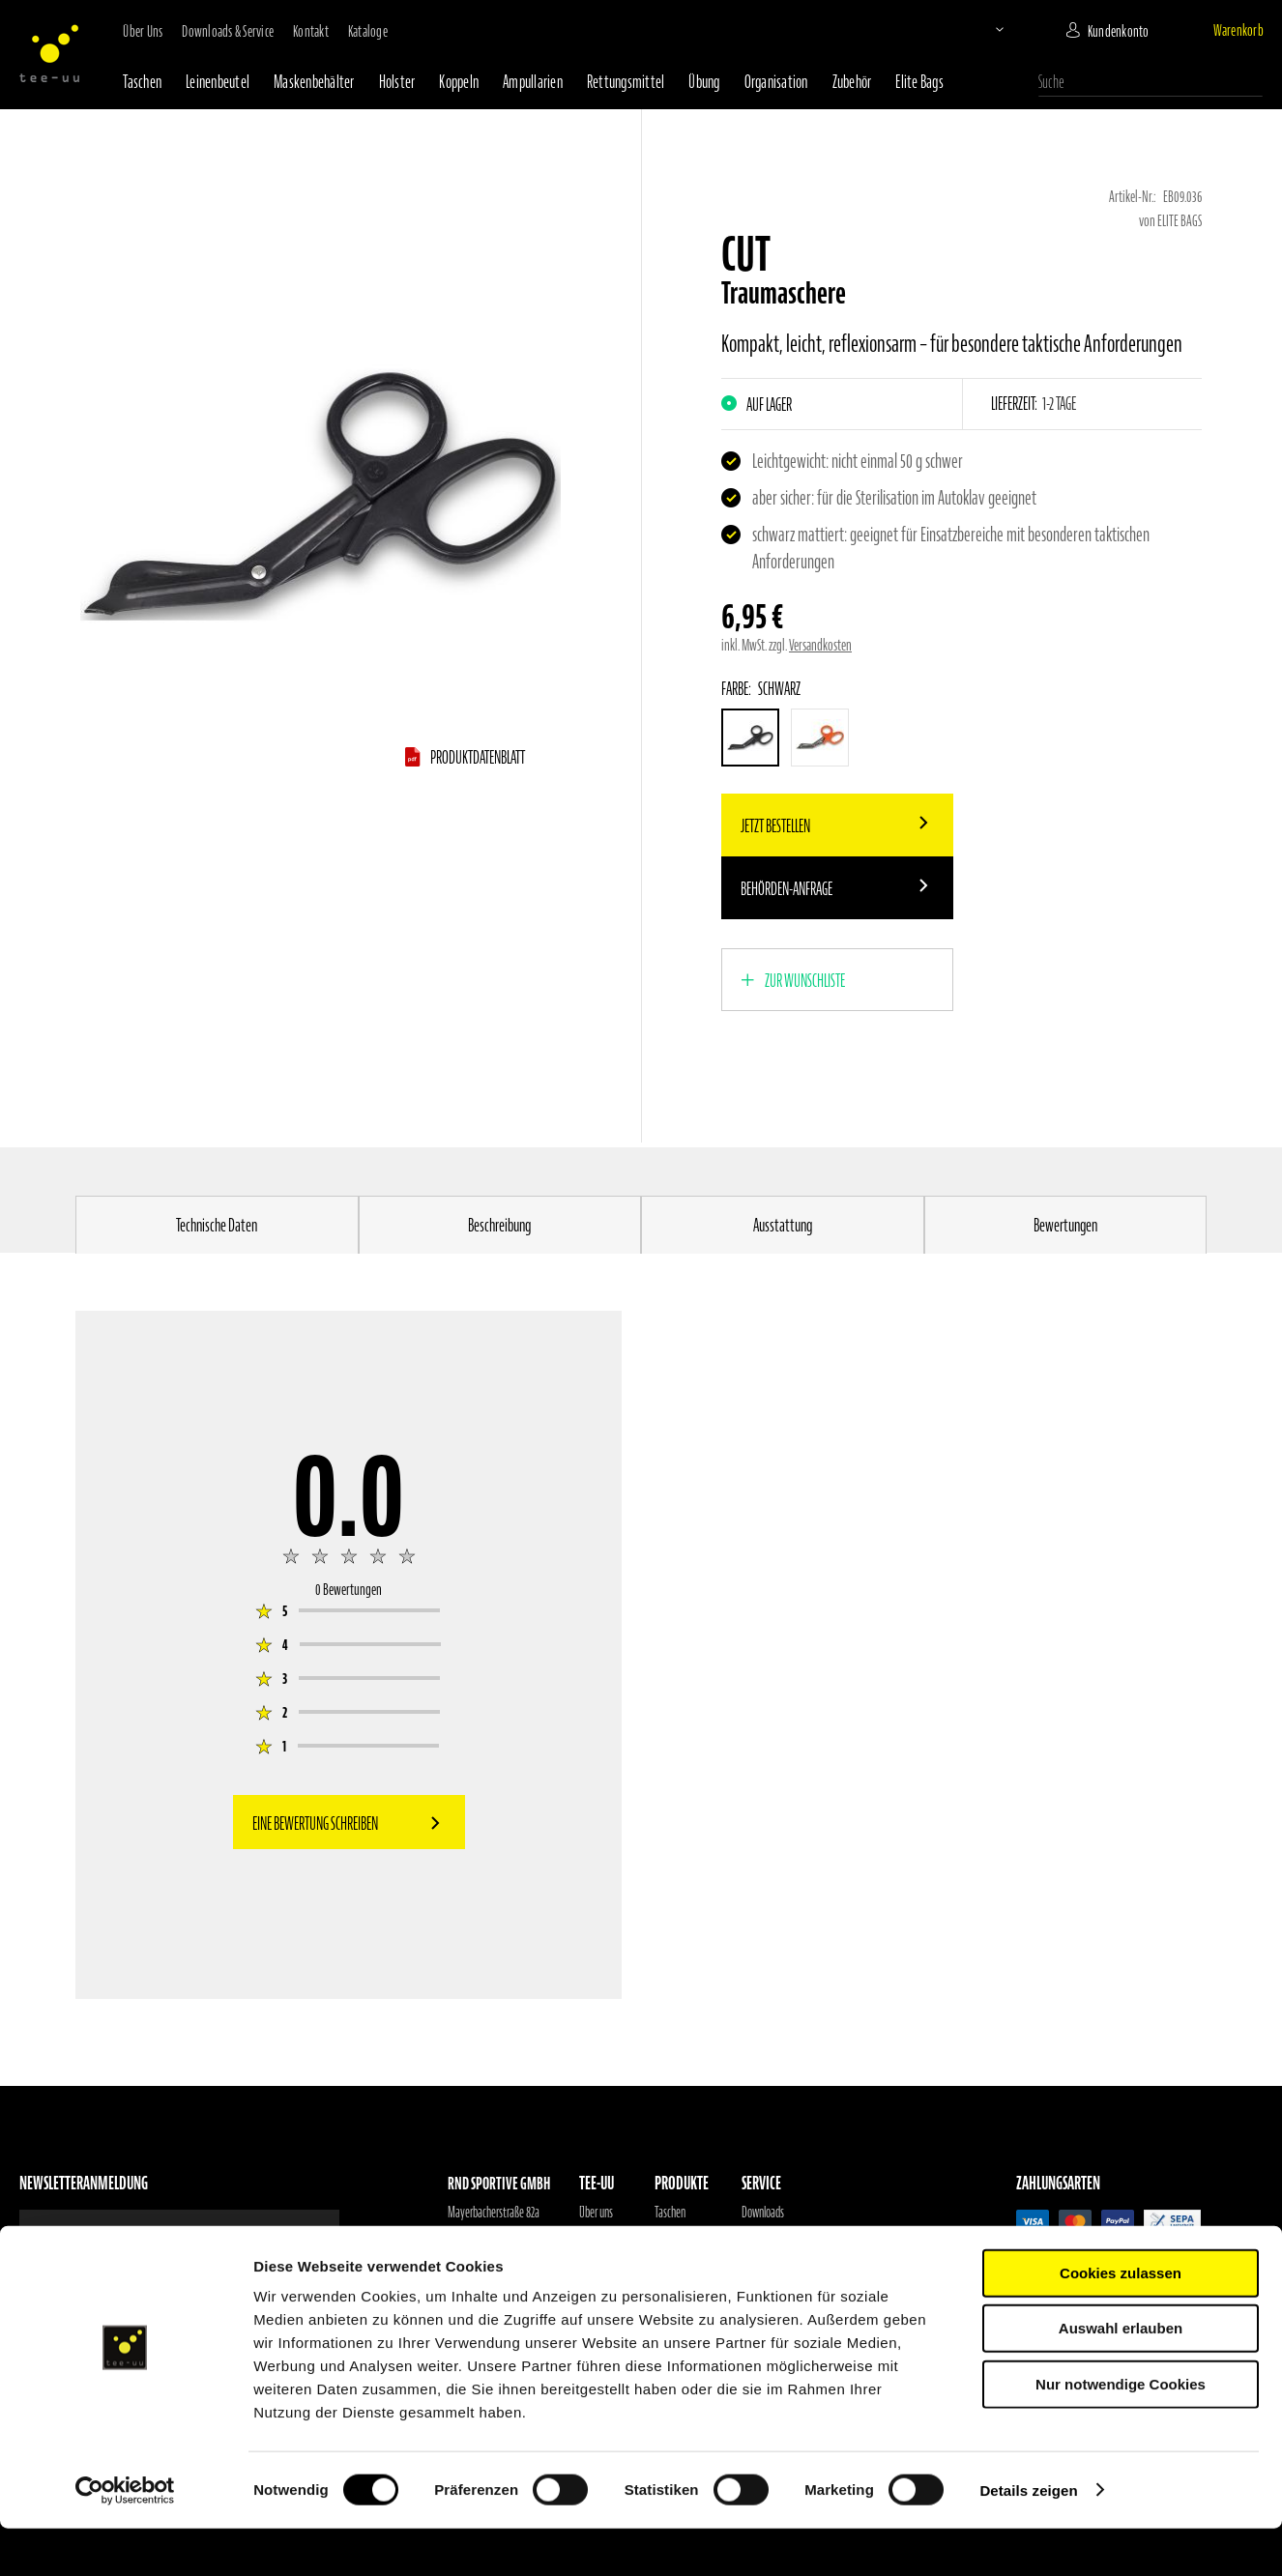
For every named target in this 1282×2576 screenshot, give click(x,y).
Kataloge (368, 31)
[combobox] (1150, 82)
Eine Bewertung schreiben (315, 1823)
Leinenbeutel (217, 82)
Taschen (142, 82)
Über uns (142, 31)
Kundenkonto (1119, 31)
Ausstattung (782, 1225)
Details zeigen (1028, 2538)
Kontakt (311, 31)
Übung (703, 82)
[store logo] (49, 53)
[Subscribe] (285, 2234)
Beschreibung (499, 1225)
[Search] (1253, 80)
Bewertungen (1065, 1225)
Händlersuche (605, 2236)
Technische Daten (216, 1225)
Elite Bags (919, 82)
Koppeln (459, 82)
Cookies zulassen (1120, 2320)
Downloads (763, 2212)
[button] (983, 29)
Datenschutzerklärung (785, 2261)
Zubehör (852, 82)
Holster (397, 82)
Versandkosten (820, 644)
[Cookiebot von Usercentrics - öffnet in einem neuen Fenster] (125, 2538)
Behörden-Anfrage (786, 889)
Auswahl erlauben (1120, 2376)
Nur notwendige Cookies (1120, 2431)
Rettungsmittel (626, 82)
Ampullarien (533, 82)
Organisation (776, 82)
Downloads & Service (228, 31)
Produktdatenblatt (477, 757)
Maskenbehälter (314, 82)
